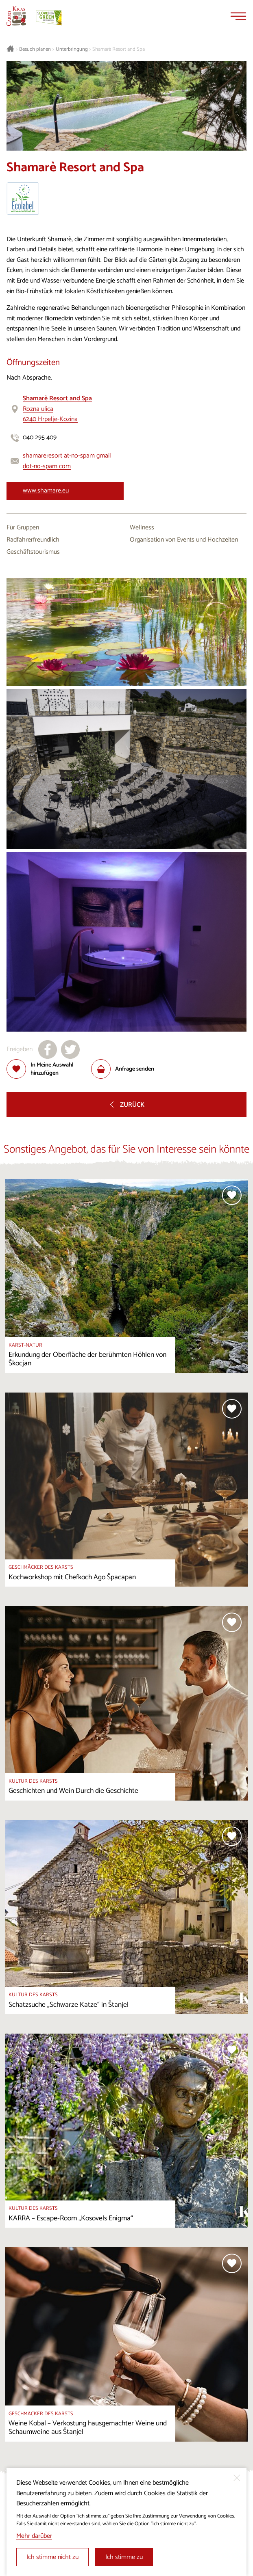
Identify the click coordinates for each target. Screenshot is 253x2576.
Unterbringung (72, 49)
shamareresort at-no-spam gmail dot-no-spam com (67, 461)
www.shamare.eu (46, 490)
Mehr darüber (34, 2536)
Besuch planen (35, 49)
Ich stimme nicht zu (52, 2557)
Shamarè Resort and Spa (118, 49)
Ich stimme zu (124, 2557)
